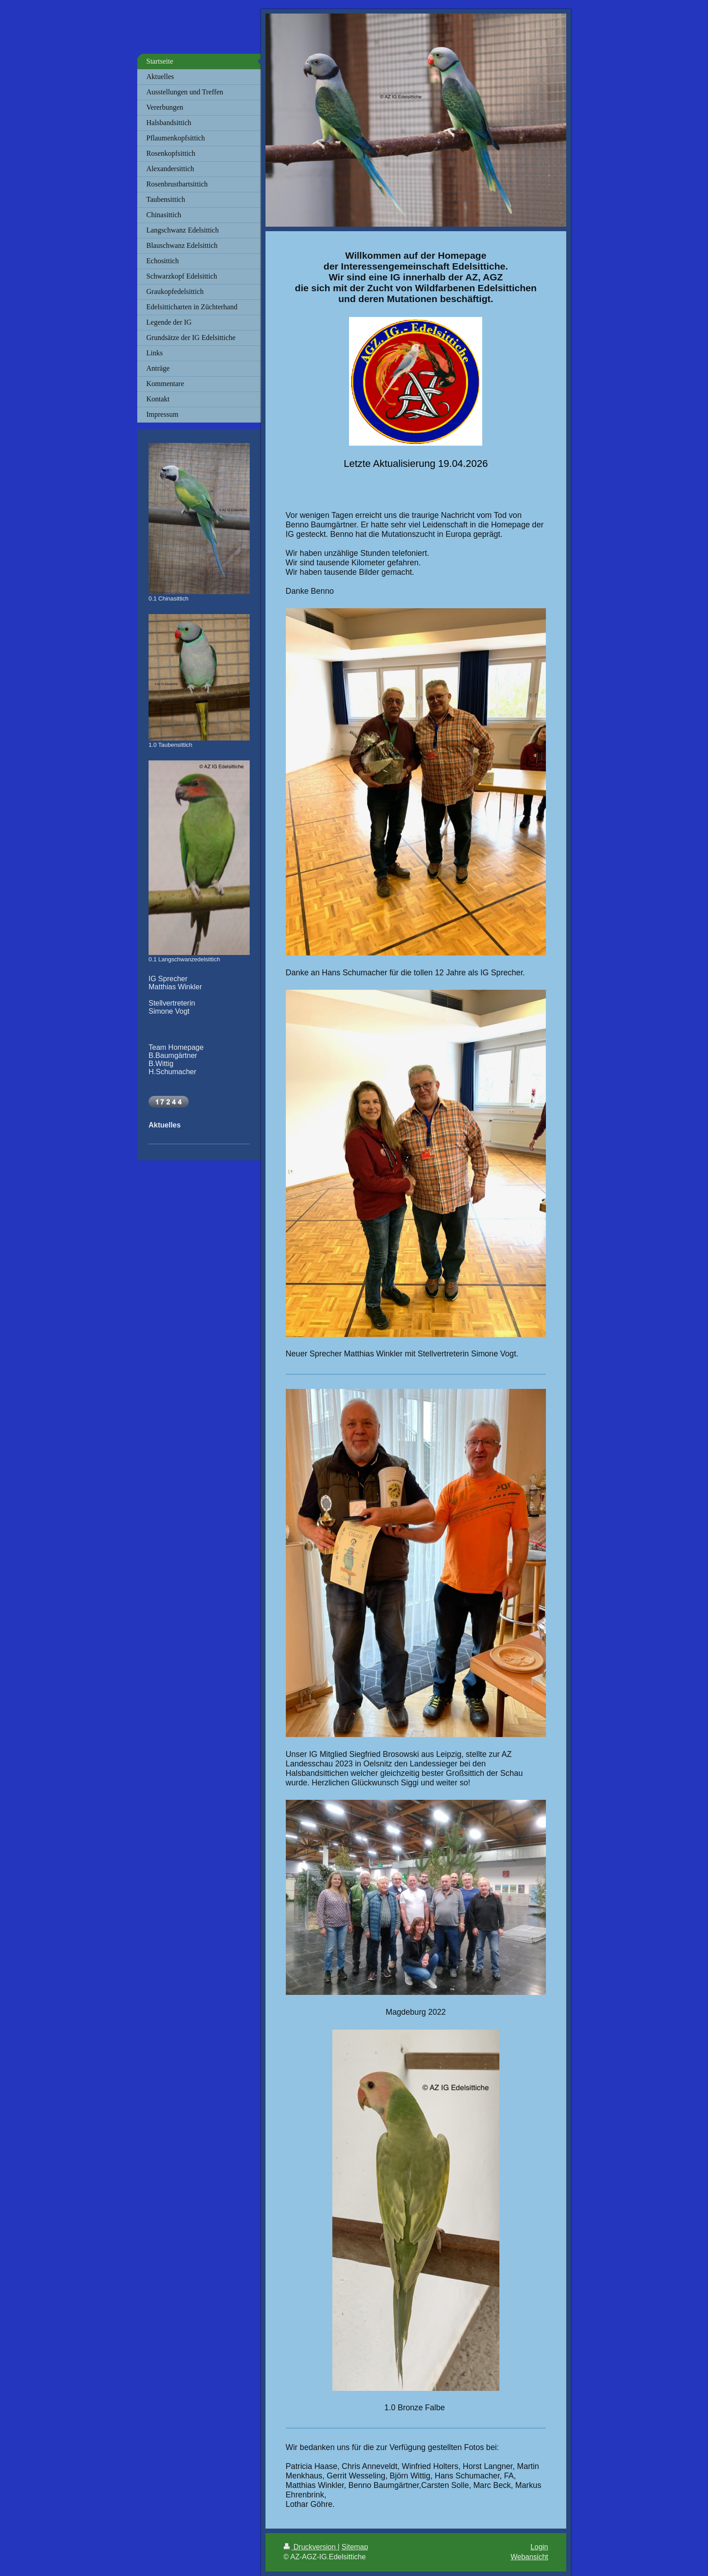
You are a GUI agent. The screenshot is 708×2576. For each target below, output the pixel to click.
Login (539, 2547)
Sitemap (354, 2547)
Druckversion (311, 2547)
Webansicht (529, 2557)
